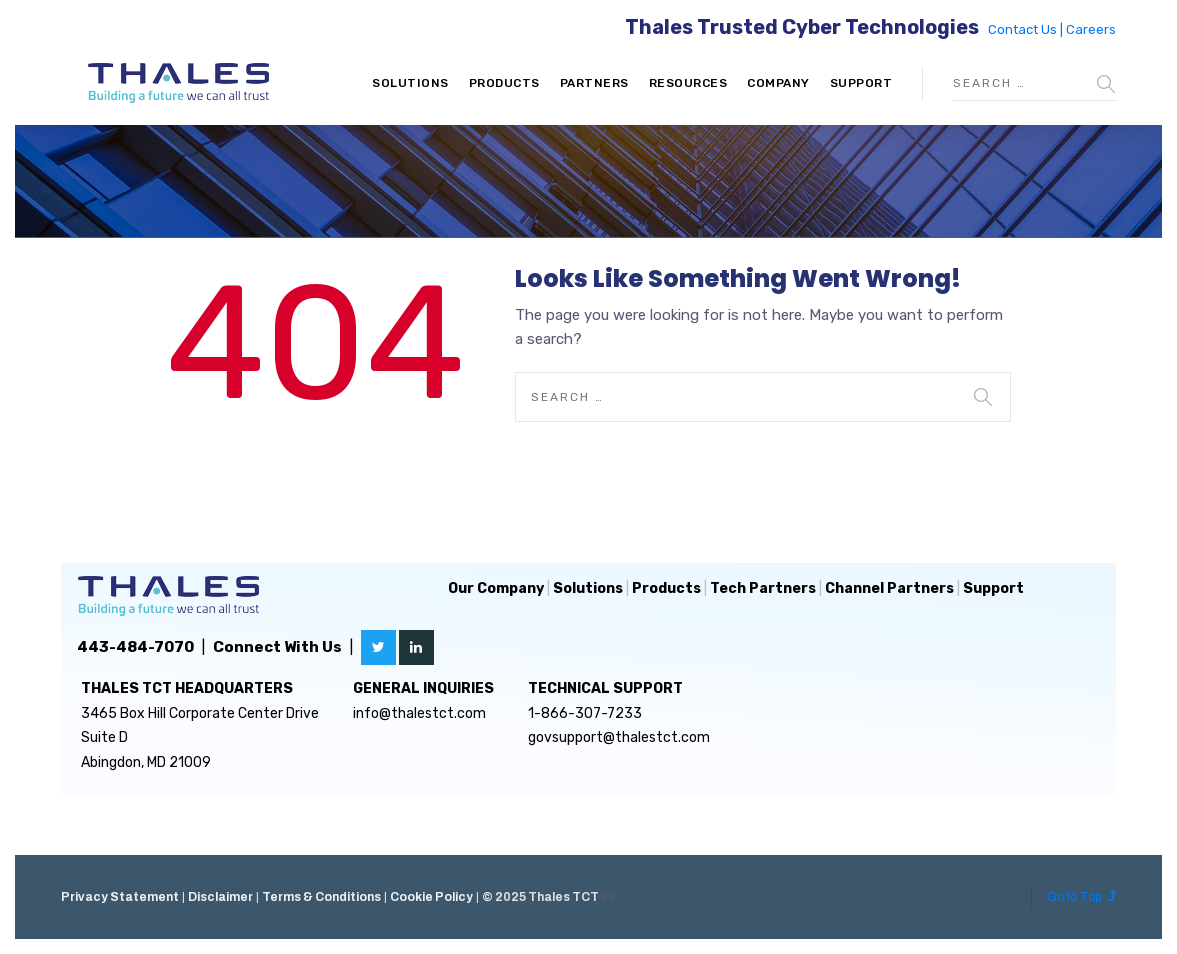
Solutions (410, 83)
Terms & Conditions (321, 897)
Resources (688, 83)
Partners (594, 83)
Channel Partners (889, 588)
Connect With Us (277, 647)
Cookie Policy (431, 897)
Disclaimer (220, 897)
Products (504, 83)
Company (778, 83)
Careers (1091, 29)
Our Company (496, 588)
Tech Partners (763, 588)
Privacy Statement (120, 897)
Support (861, 83)
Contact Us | (1027, 29)
